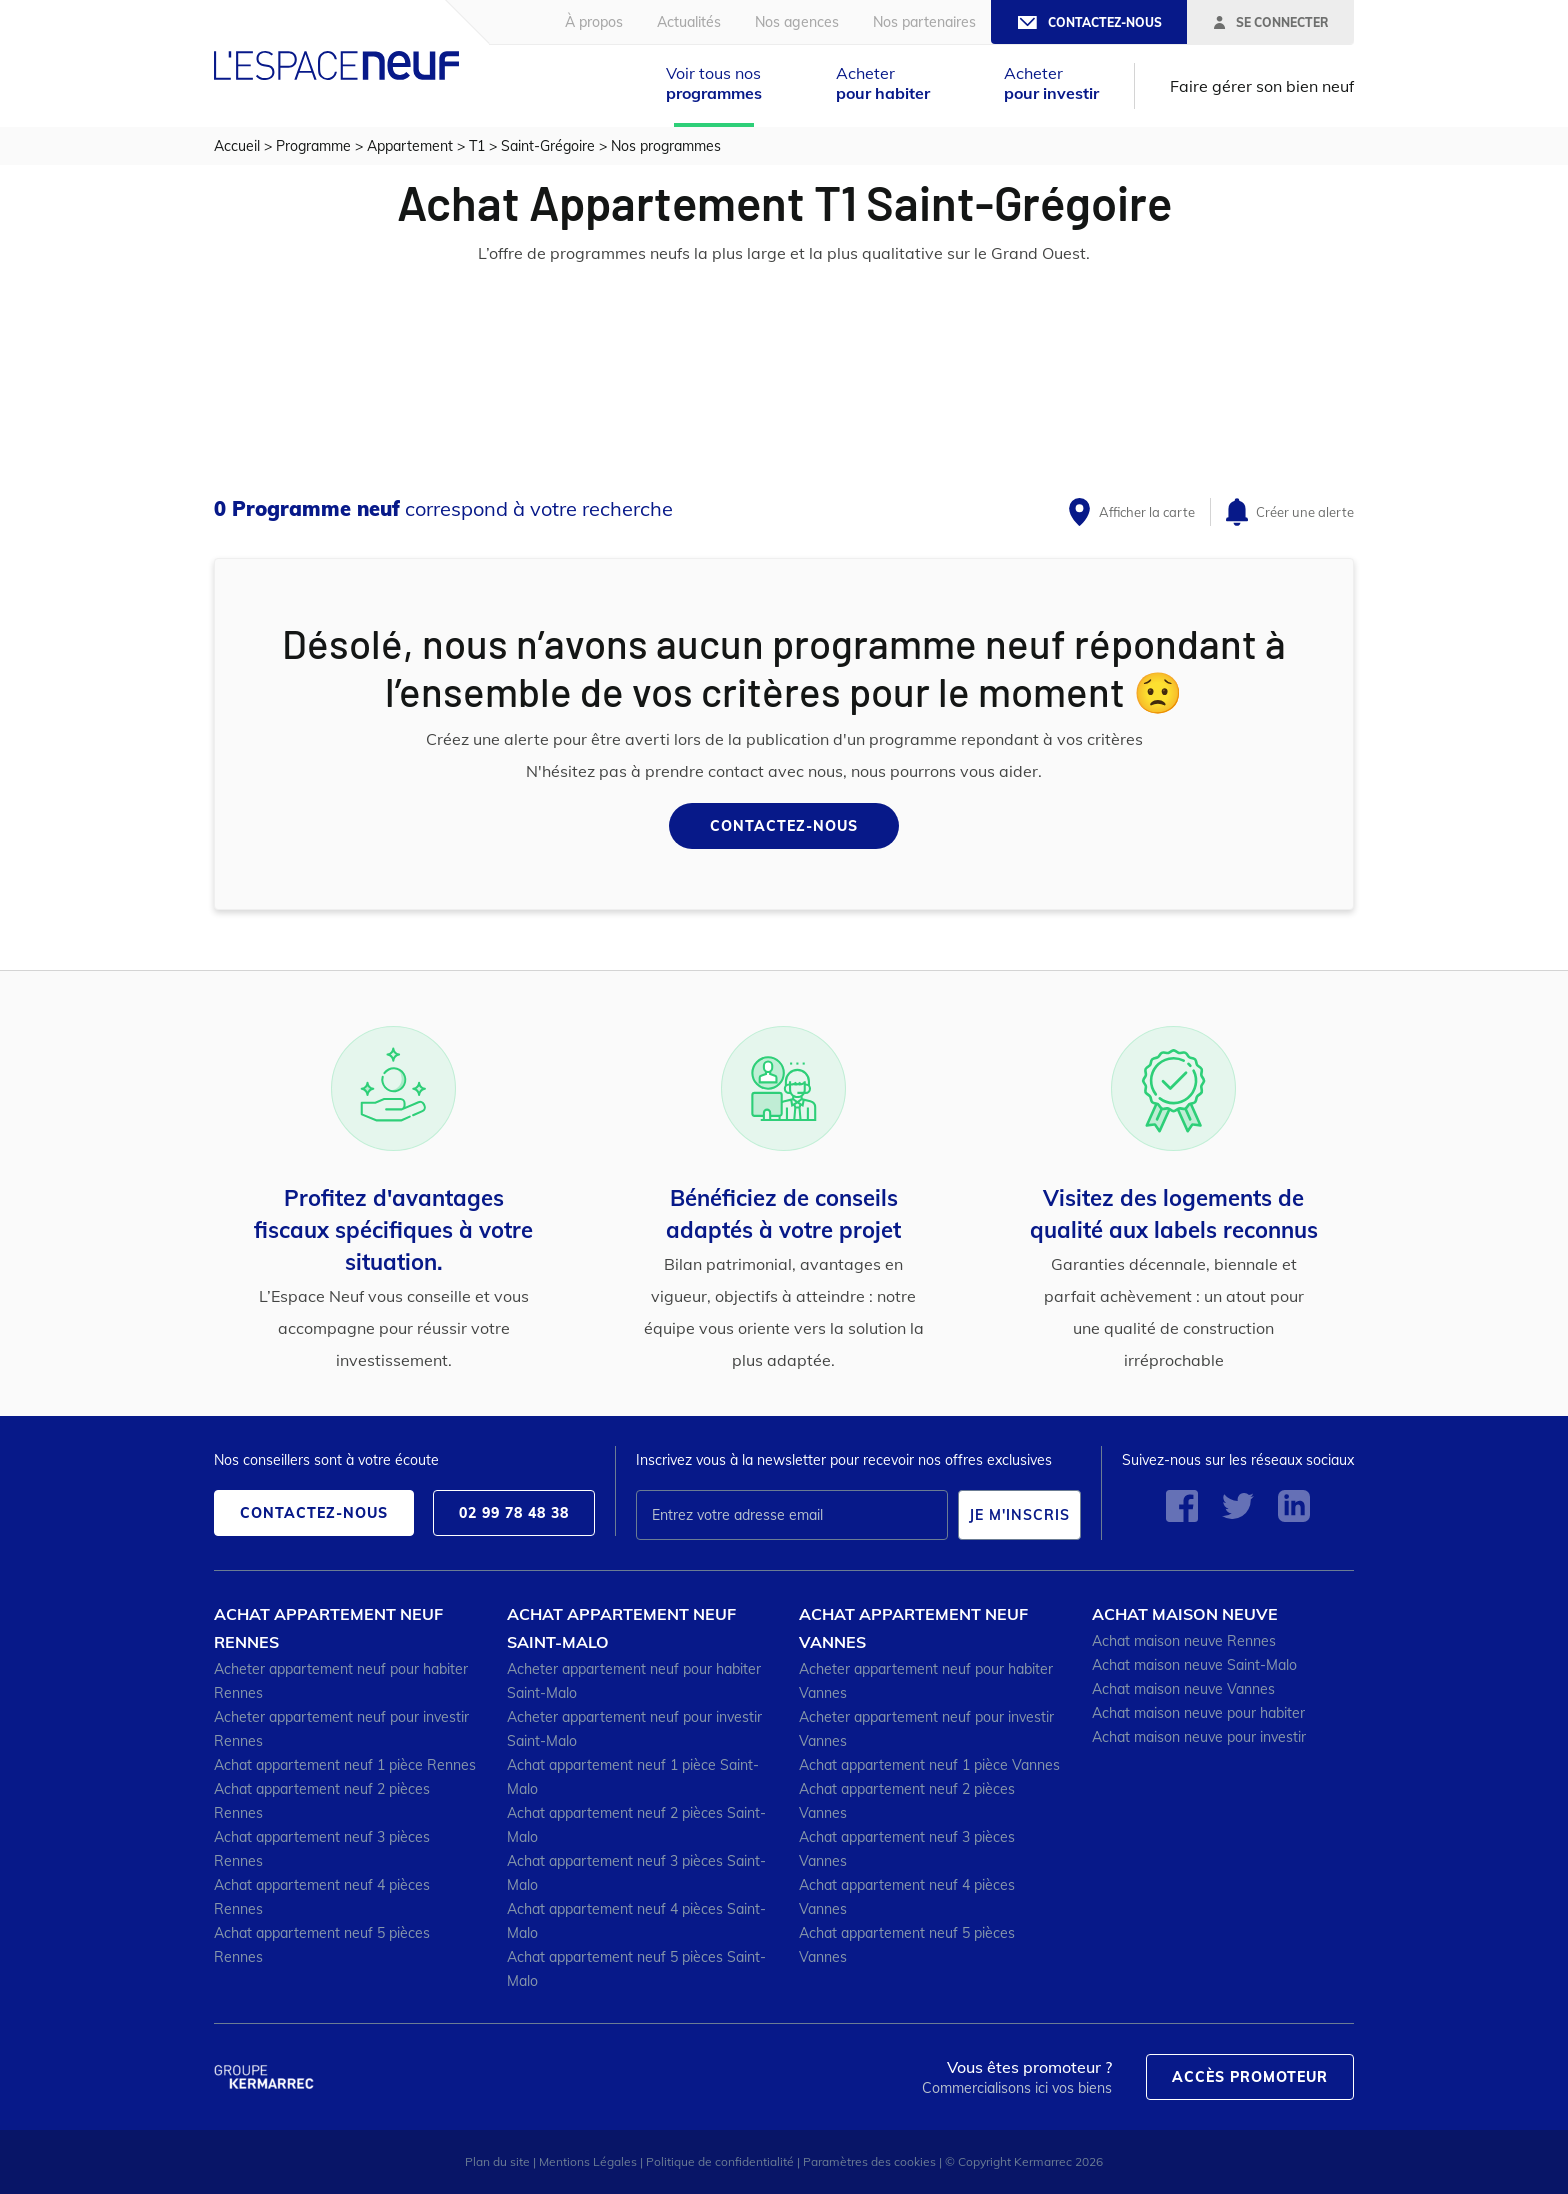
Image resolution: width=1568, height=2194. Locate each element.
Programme (313, 146)
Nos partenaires (924, 22)
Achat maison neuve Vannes (1183, 1689)
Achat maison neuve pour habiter (1198, 1713)
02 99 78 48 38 (514, 1513)
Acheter (883, 83)
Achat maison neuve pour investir (1199, 1737)
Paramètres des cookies (869, 2161)
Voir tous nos (714, 83)
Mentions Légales (588, 2161)
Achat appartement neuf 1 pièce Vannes (929, 1765)
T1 (477, 146)
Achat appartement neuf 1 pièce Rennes (345, 1765)
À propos (594, 22)
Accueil (237, 146)
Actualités (689, 22)
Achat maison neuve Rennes (1184, 1641)
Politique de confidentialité (720, 2161)
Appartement (410, 146)
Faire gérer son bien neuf (1262, 86)
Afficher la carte (1147, 512)
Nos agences (797, 22)
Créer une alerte (1305, 512)
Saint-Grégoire (548, 146)
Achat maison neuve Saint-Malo (1194, 1665)
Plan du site (497, 2161)
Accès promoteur (1250, 2077)
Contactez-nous (784, 826)
